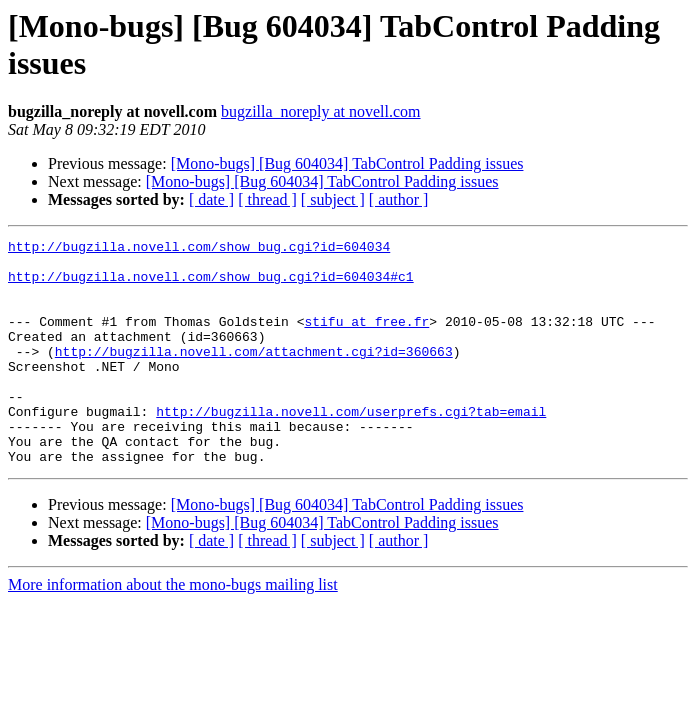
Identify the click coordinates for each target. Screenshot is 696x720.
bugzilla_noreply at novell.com (321, 111)
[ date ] (211, 199)
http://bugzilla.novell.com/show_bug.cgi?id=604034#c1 (211, 285)
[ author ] (399, 199)
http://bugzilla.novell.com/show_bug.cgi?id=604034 (199, 249)
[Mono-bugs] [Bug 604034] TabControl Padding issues (347, 163)
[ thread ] (267, 199)
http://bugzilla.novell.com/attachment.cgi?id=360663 (254, 375)
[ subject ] (333, 199)
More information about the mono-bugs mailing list (173, 629)
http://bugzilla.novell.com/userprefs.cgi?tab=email (351, 447)
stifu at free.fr (366, 339)
